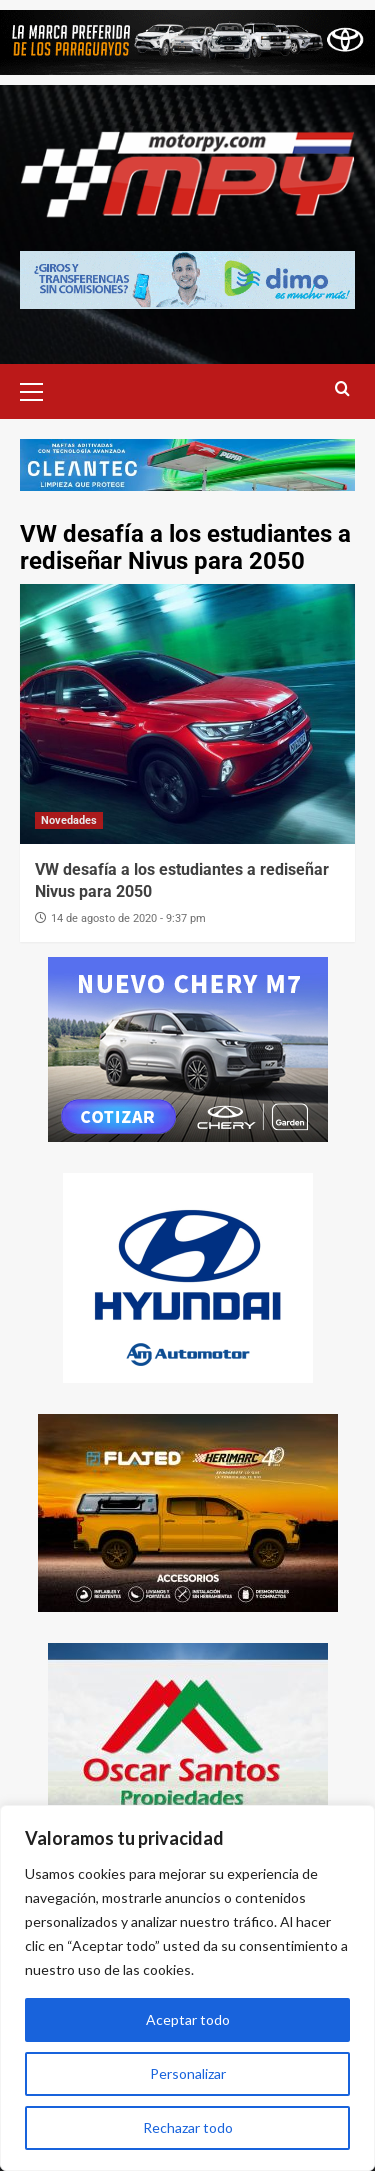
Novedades (69, 820)
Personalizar (188, 2073)
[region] (187, 1988)
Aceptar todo (188, 2019)
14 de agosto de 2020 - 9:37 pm (128, 918)
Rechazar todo (188, 2127)
